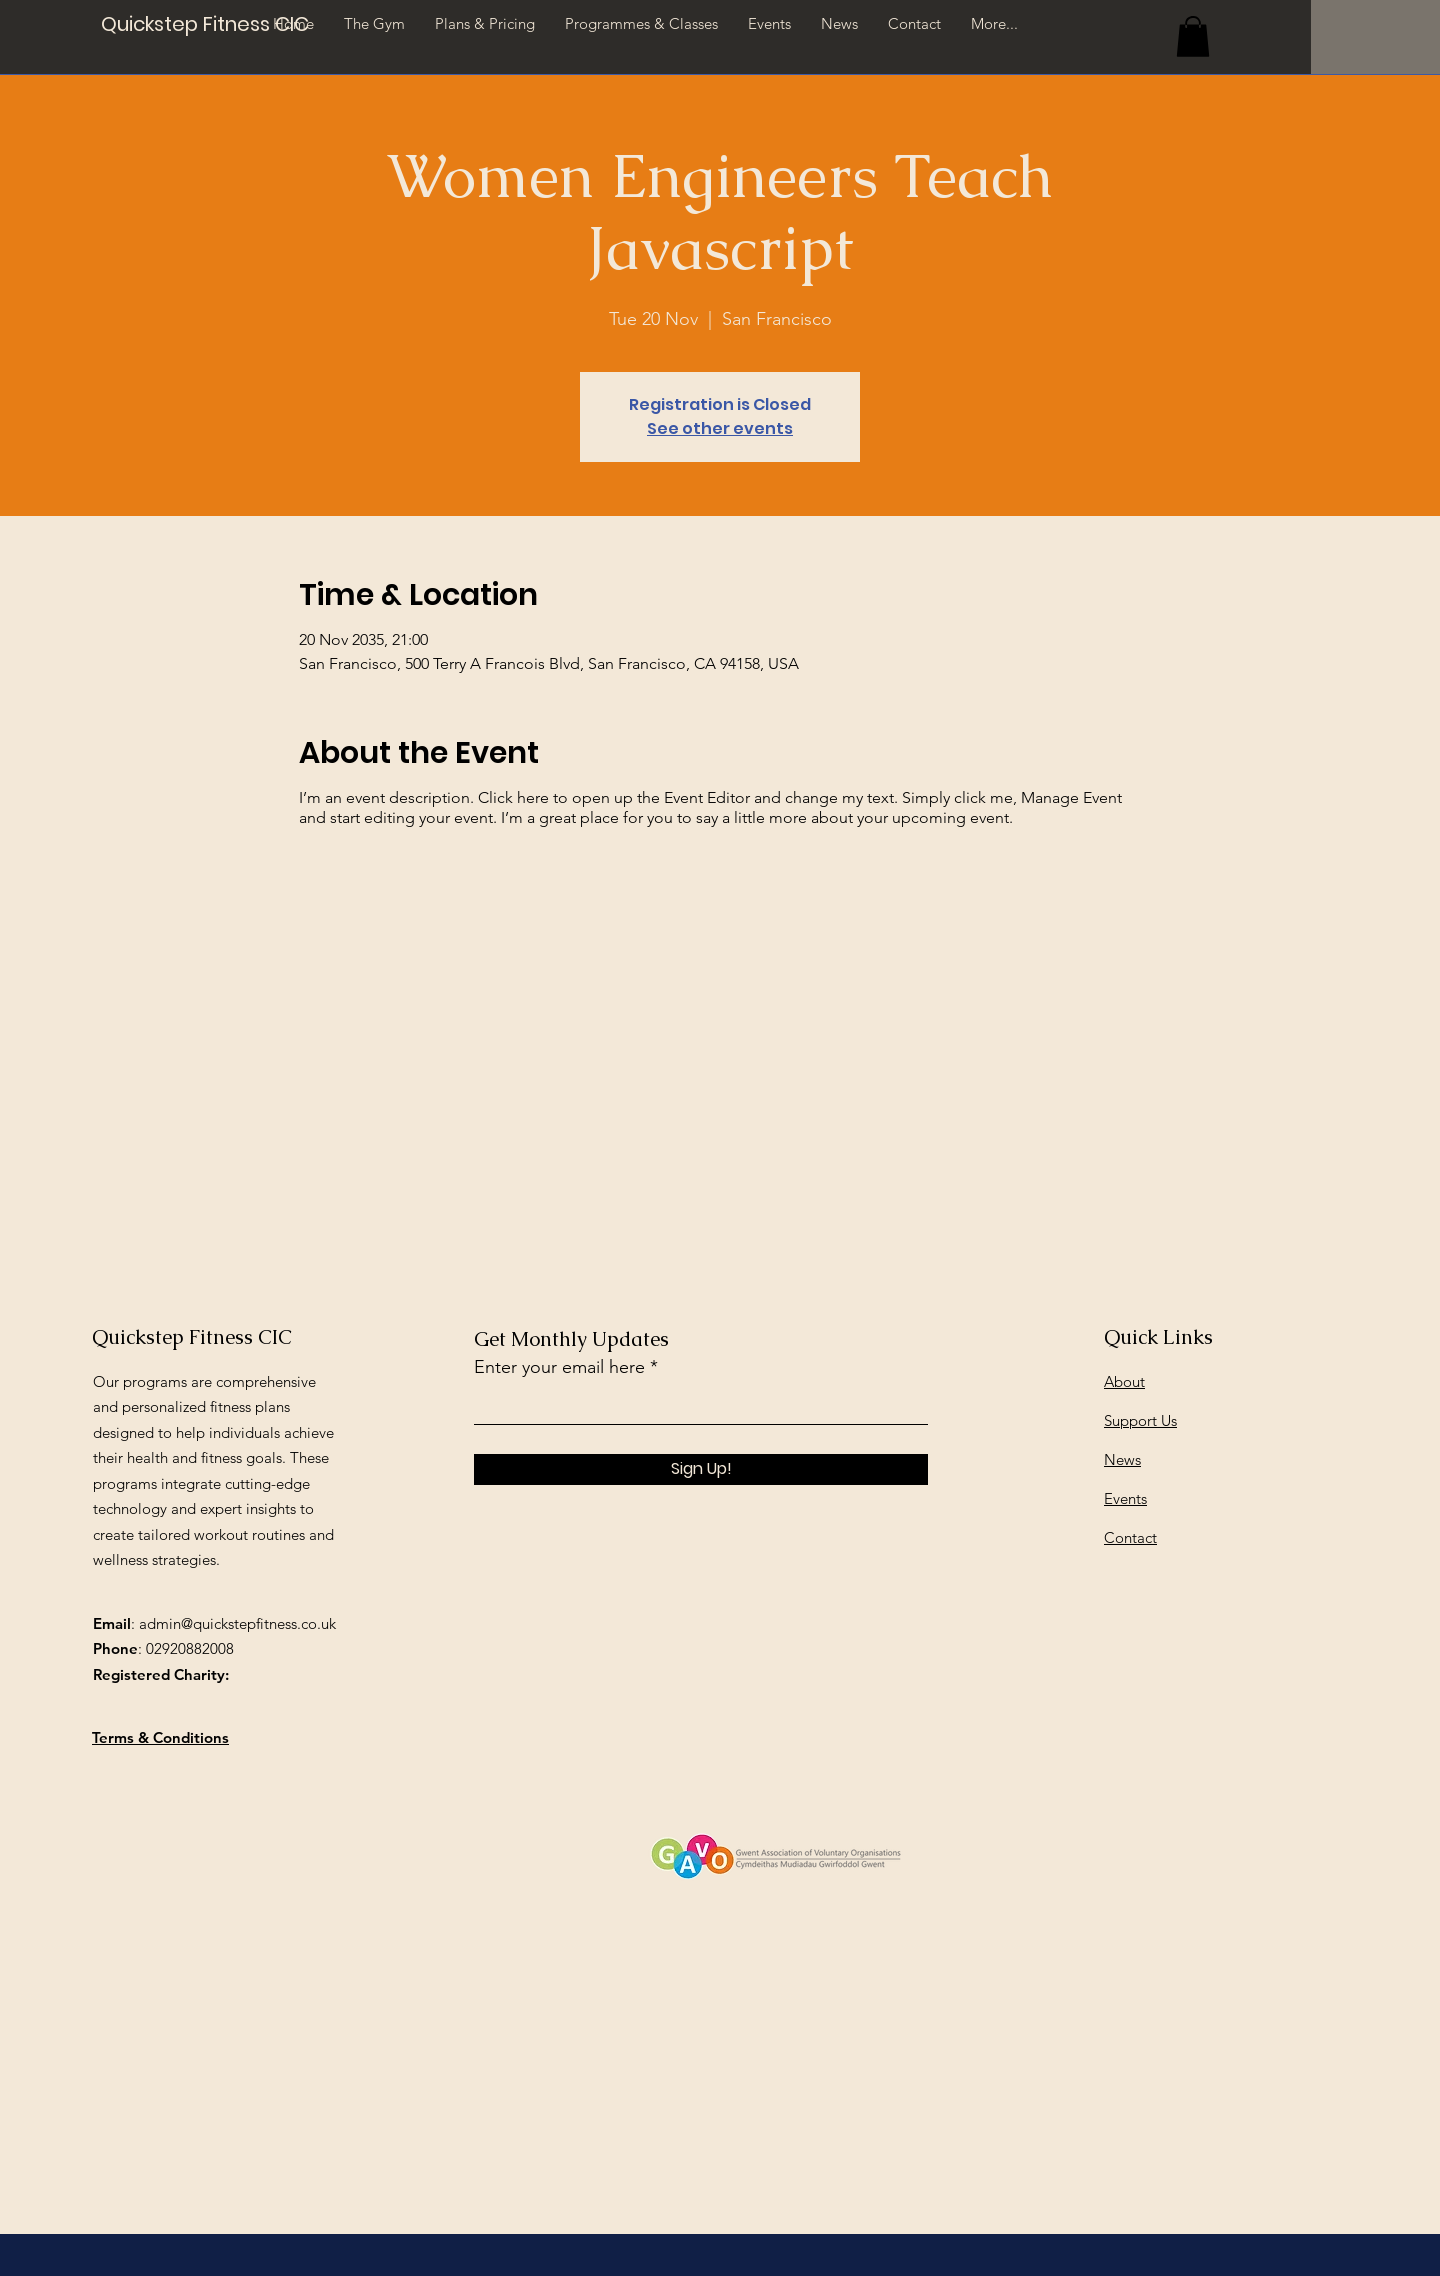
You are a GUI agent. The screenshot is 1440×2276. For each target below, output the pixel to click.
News (1122, 1459)
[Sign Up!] (701, 1469)
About (1124, 1381)
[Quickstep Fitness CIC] (205, 23)
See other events (720, 428)
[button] (1193, 36)
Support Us (1140, 1420)
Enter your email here (559, 1367)
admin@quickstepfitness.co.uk (237, 1623)
